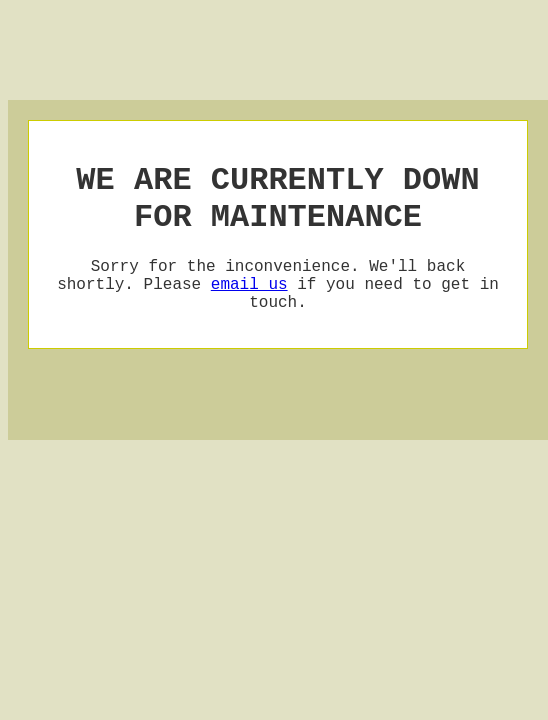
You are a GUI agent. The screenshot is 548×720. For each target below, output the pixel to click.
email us (249, 303)
